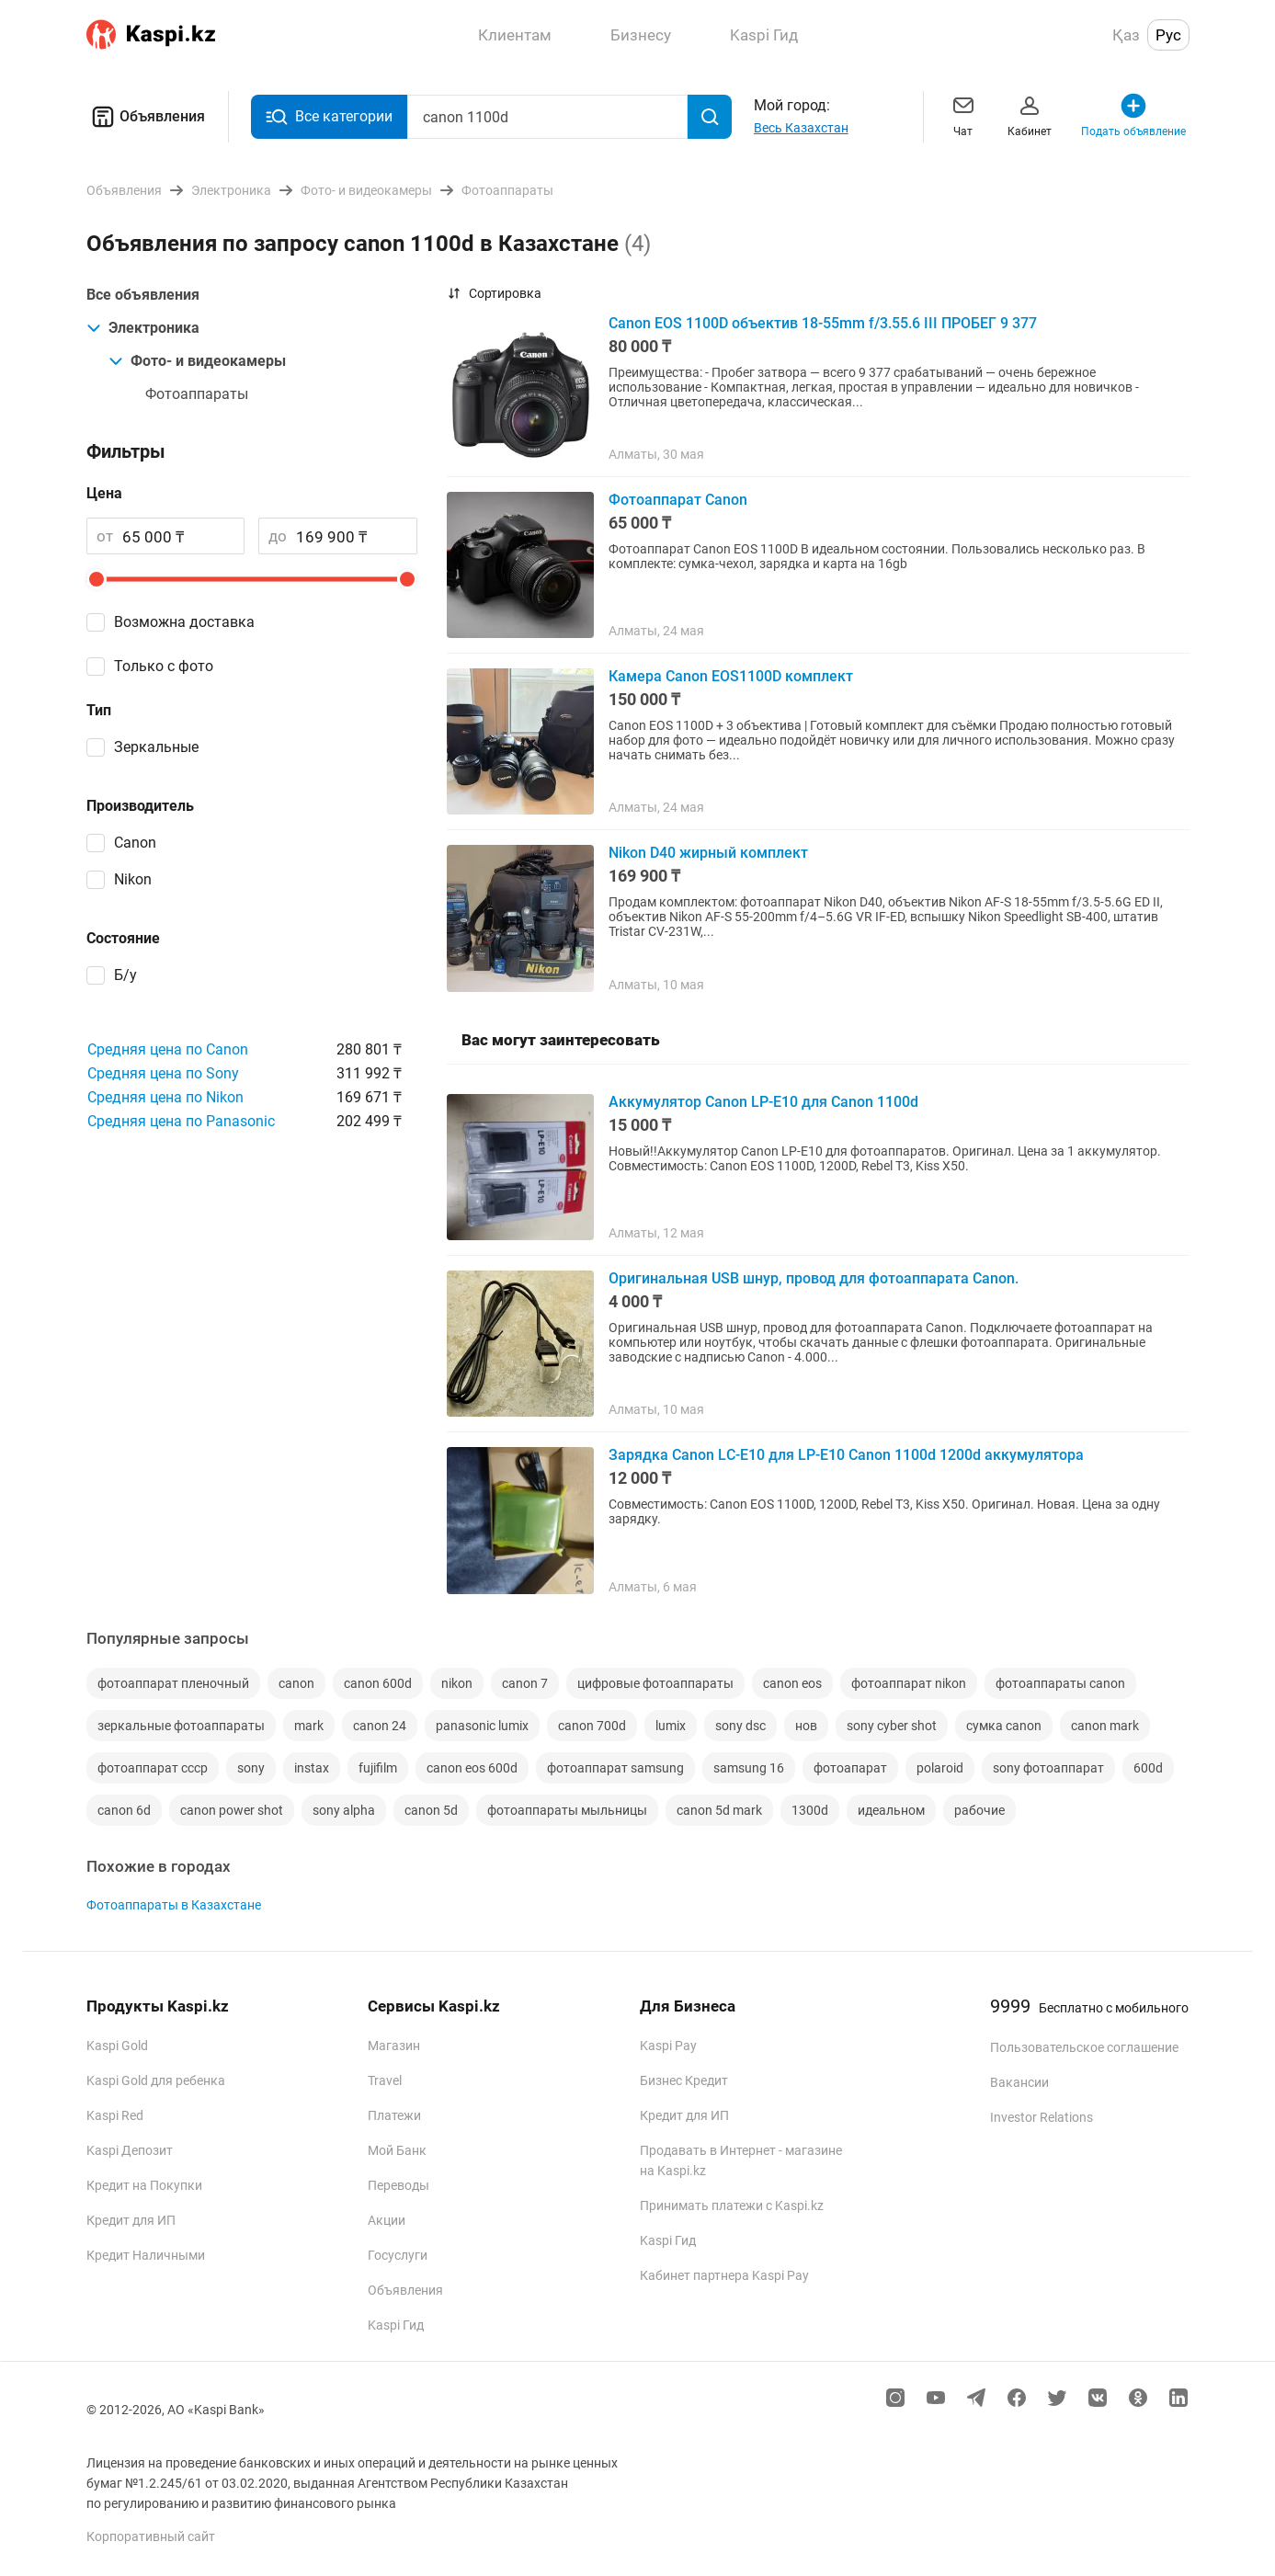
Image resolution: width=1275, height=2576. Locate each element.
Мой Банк (397, 2150)
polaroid (939, 1768)
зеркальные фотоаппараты (181, 1725)
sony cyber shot (892, 1725)
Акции (386, 2220)
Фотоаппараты (196, 394)
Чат (963, 114)
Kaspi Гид (396, 2325)
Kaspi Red (114, 2115)
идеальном (891, 1810)
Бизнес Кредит (684, 2080)
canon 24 (379, 1725)
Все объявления (142, 294)
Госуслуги (397, 2255)
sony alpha (344, 1810)
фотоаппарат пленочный (173, 1683)
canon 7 (525, 1683)
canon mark (1105, 1725)
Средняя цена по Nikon (165, 1097)
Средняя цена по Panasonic (181, 1121)
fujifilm (378, 1768)
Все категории (329, 117)
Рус (1168, 35)
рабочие (979, 1810)
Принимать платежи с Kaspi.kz (732, 2205)
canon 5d (431, 1810)
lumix (670, 1725)
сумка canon (1004, 1725)
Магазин (394, 2045)
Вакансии (1019, 2082)
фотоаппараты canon (1060, 1683)
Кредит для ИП (131, 2220)
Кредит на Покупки (144, 2185)
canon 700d (592, 1725)
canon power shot (231, 1810)
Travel (385, 2080)
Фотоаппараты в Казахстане (173, 1905)
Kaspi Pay (668, 2045)
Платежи (394, 2115)
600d (1148, 1768)
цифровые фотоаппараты (655, 1683)
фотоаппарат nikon (908, 1683)
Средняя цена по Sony (163, 1073)
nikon (456, 1683)
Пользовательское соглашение (1084, 2047)
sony (251, 1768)
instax (311, 1768)
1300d (809, 1810)
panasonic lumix (482, 1725)
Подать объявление (1133, 114)
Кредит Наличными (145, 2255)
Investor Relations (1041, 2117)
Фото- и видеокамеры (197, 361)
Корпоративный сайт (150, 2536)
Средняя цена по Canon (167, 1049)
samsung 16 (748, 1768)
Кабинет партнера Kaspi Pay (724, 2275)
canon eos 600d (472, 1768)
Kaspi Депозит (129, 2150)
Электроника (142, 327)
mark (309, 1725)
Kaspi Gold (117, 2045)
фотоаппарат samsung (615, 1768)
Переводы (398, 2185)
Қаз (1126, 35)
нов (806, 1725)
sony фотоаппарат (1048, 1768)
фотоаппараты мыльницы (567, 1810)
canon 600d (378, 1683)
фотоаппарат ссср (152, 1768)
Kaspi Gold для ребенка (155, 2080)
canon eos (792, 1683)
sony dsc (740, 1725)
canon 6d (124, 1810)
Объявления (145, 116)
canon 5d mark (719, 1810)
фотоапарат (850, 1768)
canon (296, 1683)
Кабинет (1029, 114)
